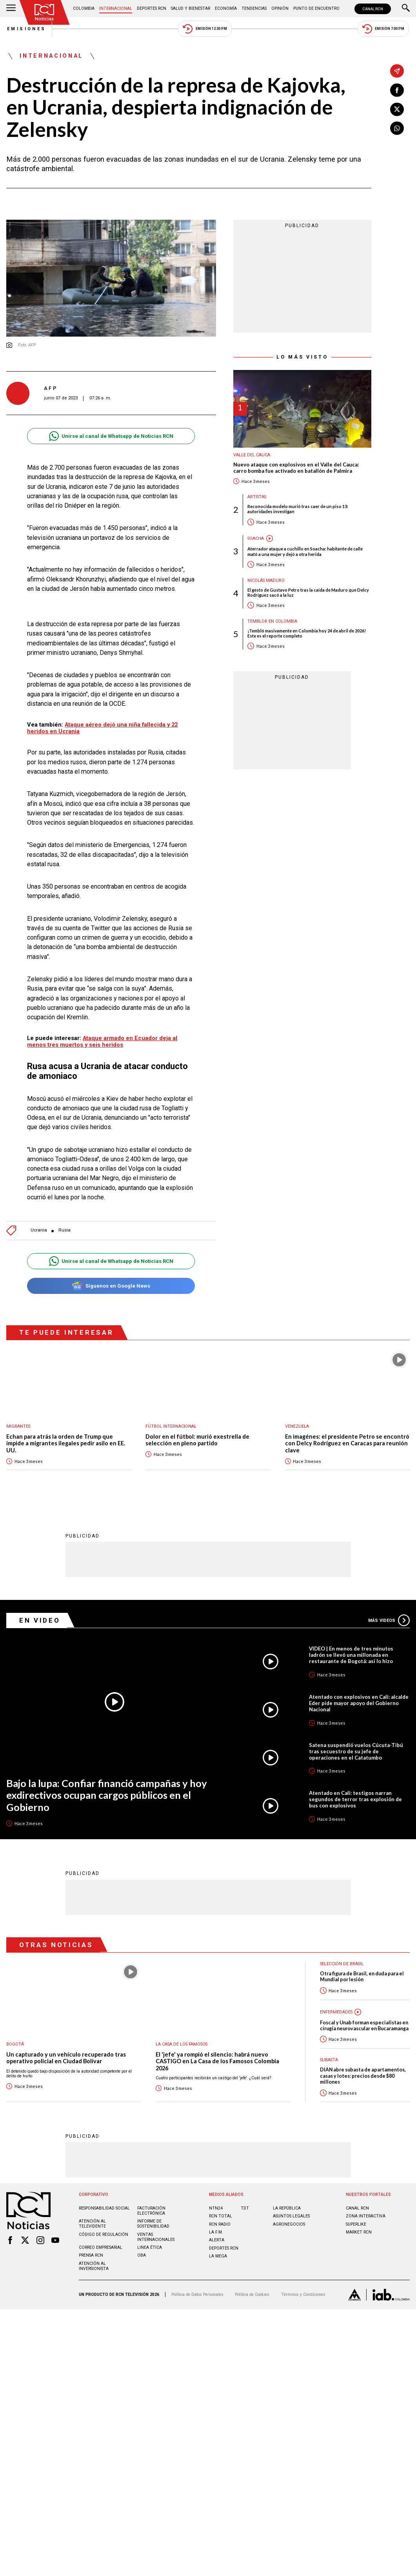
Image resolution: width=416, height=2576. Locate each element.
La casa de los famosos (183, 2043)
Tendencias (254, 8)
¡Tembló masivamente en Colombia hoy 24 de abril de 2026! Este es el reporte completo (306, 634)
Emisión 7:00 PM (384, 29)
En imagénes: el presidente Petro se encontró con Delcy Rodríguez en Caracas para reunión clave (347, 1443)
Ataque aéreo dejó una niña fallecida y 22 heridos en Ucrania (102, 728)
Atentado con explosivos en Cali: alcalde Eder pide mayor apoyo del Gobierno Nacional (359, 1703)
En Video (39, 1620)
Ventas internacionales (155, 2237)
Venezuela (297, 1426)
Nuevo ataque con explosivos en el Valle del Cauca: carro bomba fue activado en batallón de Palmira (296, 468)
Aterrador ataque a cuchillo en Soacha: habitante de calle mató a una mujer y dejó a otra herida (305, 552)
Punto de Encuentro (316, 8)
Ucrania (39, 1230)
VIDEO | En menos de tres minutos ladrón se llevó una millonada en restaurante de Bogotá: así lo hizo (351, 1654)
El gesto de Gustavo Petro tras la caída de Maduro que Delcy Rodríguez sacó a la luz (308, 592)
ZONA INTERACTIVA (365, 2216)
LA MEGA (218, 2256)
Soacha (256, 538)
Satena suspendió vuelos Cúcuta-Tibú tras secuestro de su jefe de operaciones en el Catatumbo (356, 1751)
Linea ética (149, 2247)
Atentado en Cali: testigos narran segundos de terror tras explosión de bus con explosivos (355, 1799)
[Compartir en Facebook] (396, 90)
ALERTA (216, 2240)
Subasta (330, 2059)
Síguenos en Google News (111, 1286)
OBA (141, 2255)
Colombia (84, 8)
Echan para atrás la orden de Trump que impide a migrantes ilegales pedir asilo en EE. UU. (66, 1443)
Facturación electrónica (151, 2211)
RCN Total (220, 2216)
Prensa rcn (91, 2255)
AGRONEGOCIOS (289, 2224)
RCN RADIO (220, 2224)
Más (389, 1620)
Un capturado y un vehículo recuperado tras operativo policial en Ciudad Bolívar (66, 2058)
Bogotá (15, 2043)
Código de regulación (103, 2234)
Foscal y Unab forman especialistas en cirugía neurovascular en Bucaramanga (364, 2025)
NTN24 (216, 2208)
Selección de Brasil (343, 1963)
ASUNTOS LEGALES (291, 2216)
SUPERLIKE (356, 2224)
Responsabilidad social (104, 2208)
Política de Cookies (252, 2294)
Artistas (257, 497)
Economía (226, 8)
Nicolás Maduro (266, 580)
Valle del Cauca (252, 454)
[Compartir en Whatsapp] (396, 128)
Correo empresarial (100, 2247)
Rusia (64, 1230)
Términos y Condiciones (303, 2294)
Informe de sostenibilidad (153, 2224)
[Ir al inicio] (44, 12)
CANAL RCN (372, 9)
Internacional (116, 8)
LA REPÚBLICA (287, 2208)
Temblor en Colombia (272, 621)
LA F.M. (216, 2232)
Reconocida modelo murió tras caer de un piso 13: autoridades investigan (297, 509)
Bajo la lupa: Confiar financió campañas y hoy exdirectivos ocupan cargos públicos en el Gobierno (106, 1795)
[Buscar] (406, 8)
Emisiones (25, 28)
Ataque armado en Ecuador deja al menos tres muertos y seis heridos (102, 1042)
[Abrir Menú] (11, 8)
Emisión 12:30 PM (205, 29)
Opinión (280, 8)
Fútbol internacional (171, 1426)
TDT (245, 2208)
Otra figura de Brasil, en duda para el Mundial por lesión (362, 1976)
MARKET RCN (359, 2232)
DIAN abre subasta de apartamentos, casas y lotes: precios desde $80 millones (363, 2076)
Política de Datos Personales (197, 2294)
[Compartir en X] (396, 109)
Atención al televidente (92, 2224)
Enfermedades (336, 2012)
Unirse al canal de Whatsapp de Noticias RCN (111, 436)
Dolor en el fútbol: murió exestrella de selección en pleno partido (197, 1440)
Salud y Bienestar (190, 8)
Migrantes (18, 1426)
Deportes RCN (151, 8)
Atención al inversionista (94, 2266)
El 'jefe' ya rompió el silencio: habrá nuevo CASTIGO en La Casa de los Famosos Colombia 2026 (218, 2061)
